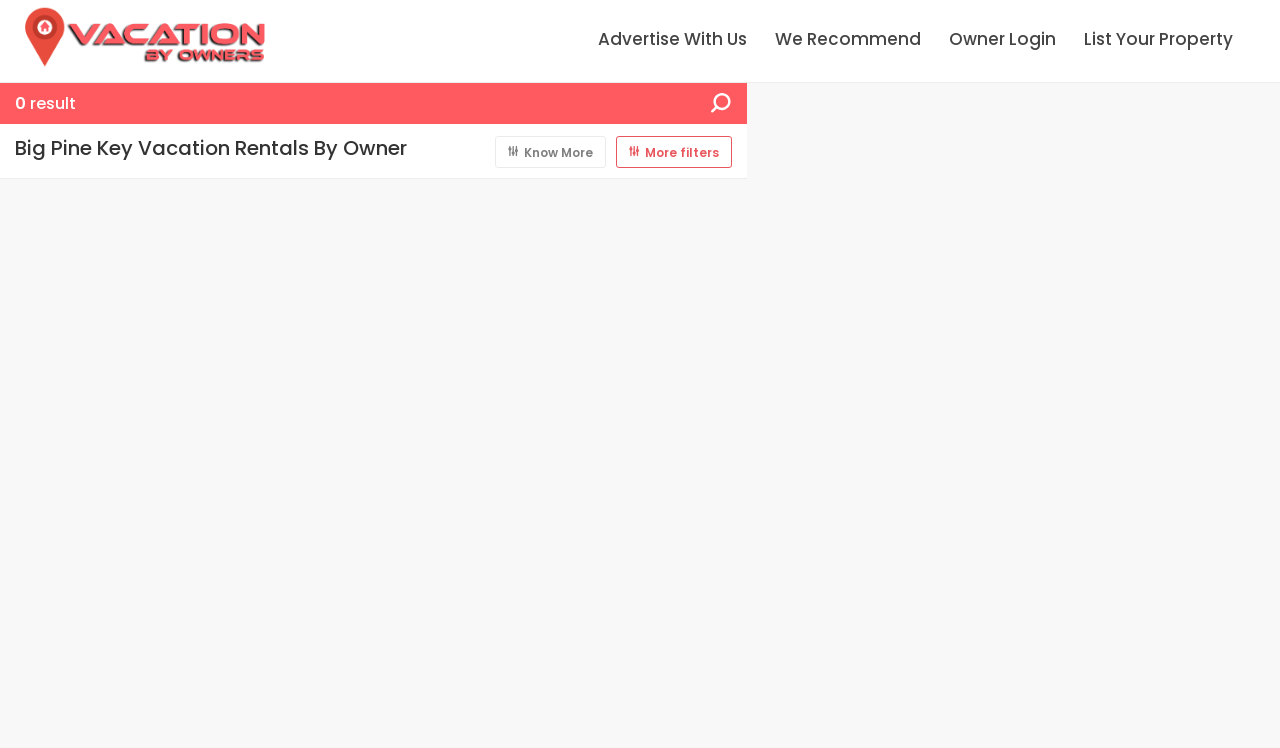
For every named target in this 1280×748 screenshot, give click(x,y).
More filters (682, 152)
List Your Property (1158, 39)
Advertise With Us (672, 39)
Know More (558, 152)
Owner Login (1002, 39)
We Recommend (848, 39)
